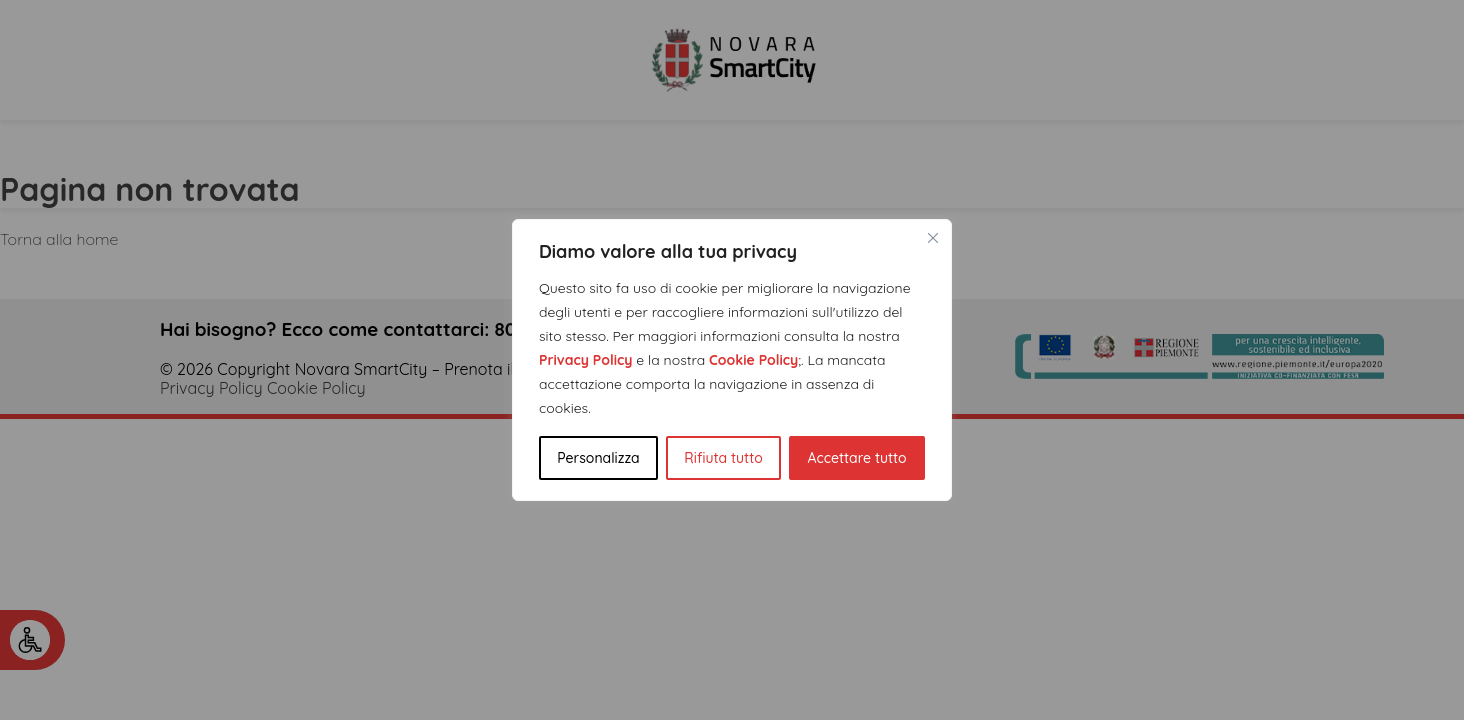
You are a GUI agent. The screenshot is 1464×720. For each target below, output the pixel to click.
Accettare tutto (856, 458)
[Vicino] (933, 238)
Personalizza (598, 458)
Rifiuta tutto (723, 458)
